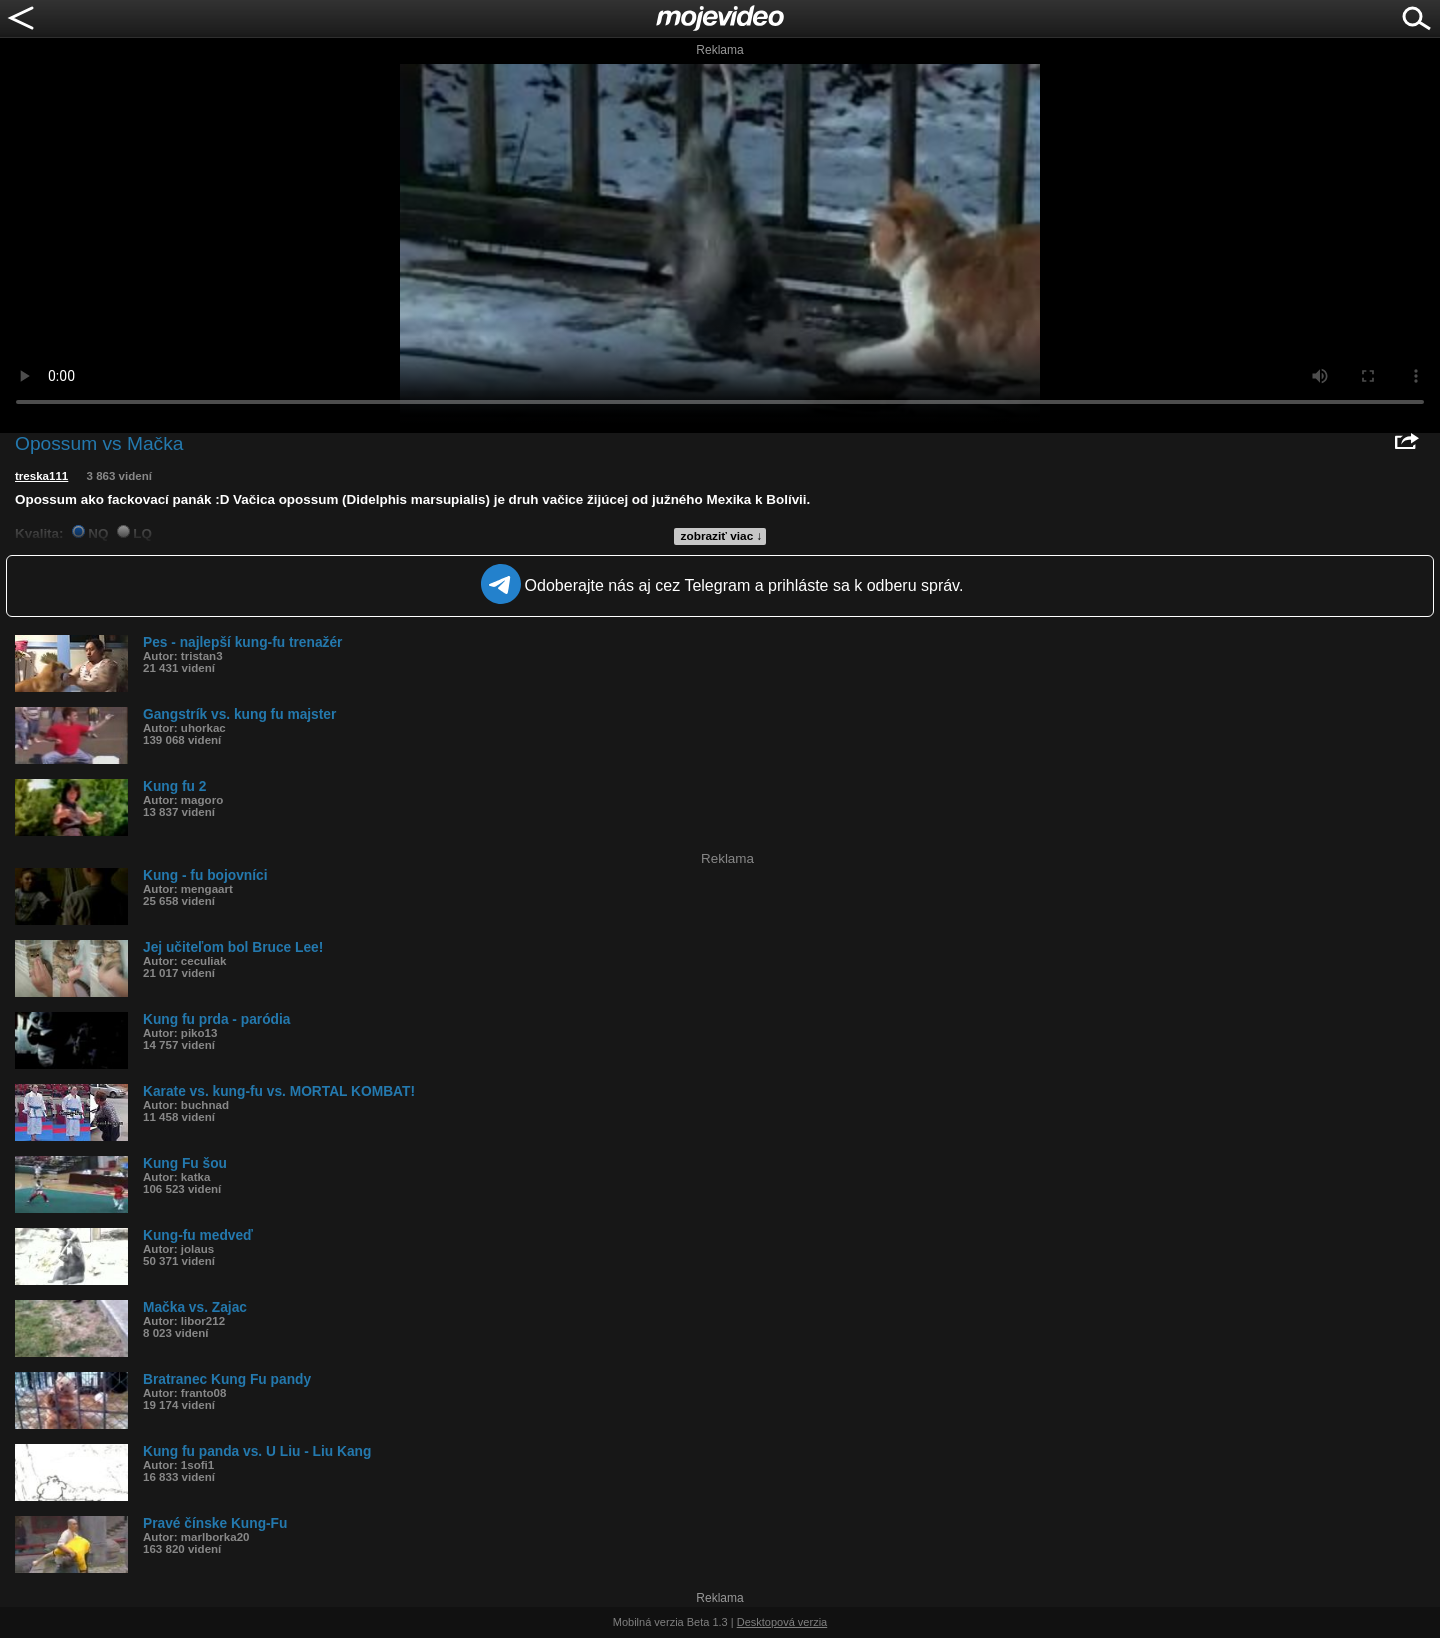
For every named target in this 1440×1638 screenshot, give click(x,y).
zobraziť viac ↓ (722, 536)
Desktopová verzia (782, 1622)
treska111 (41, 476)
